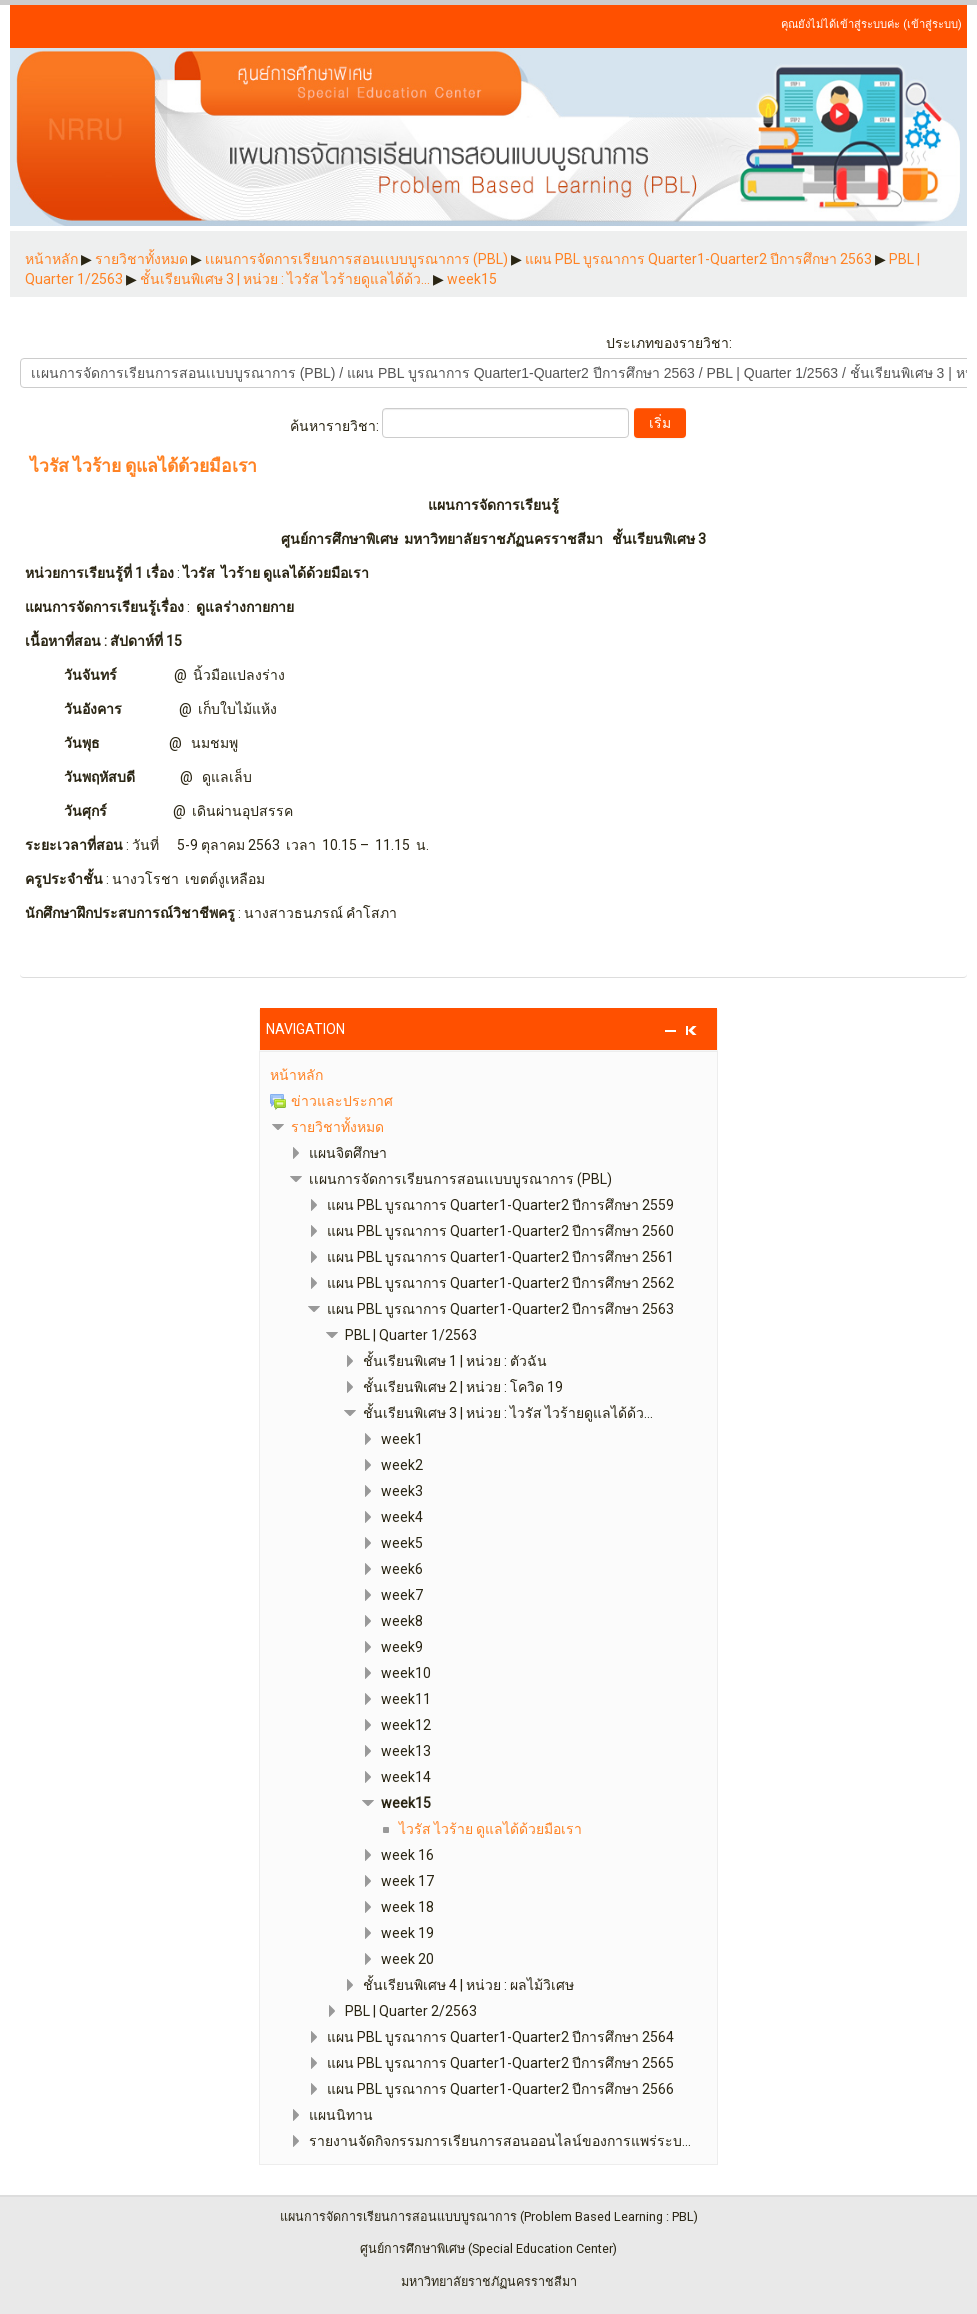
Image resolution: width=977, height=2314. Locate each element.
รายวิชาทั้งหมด (337, 1127)
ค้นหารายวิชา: (336, 426)
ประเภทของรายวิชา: (669, 343)
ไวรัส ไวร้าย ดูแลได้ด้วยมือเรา (143, 467)
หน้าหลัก (296, 1075)
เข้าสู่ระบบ (932, 24)
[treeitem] (489, 1075)
